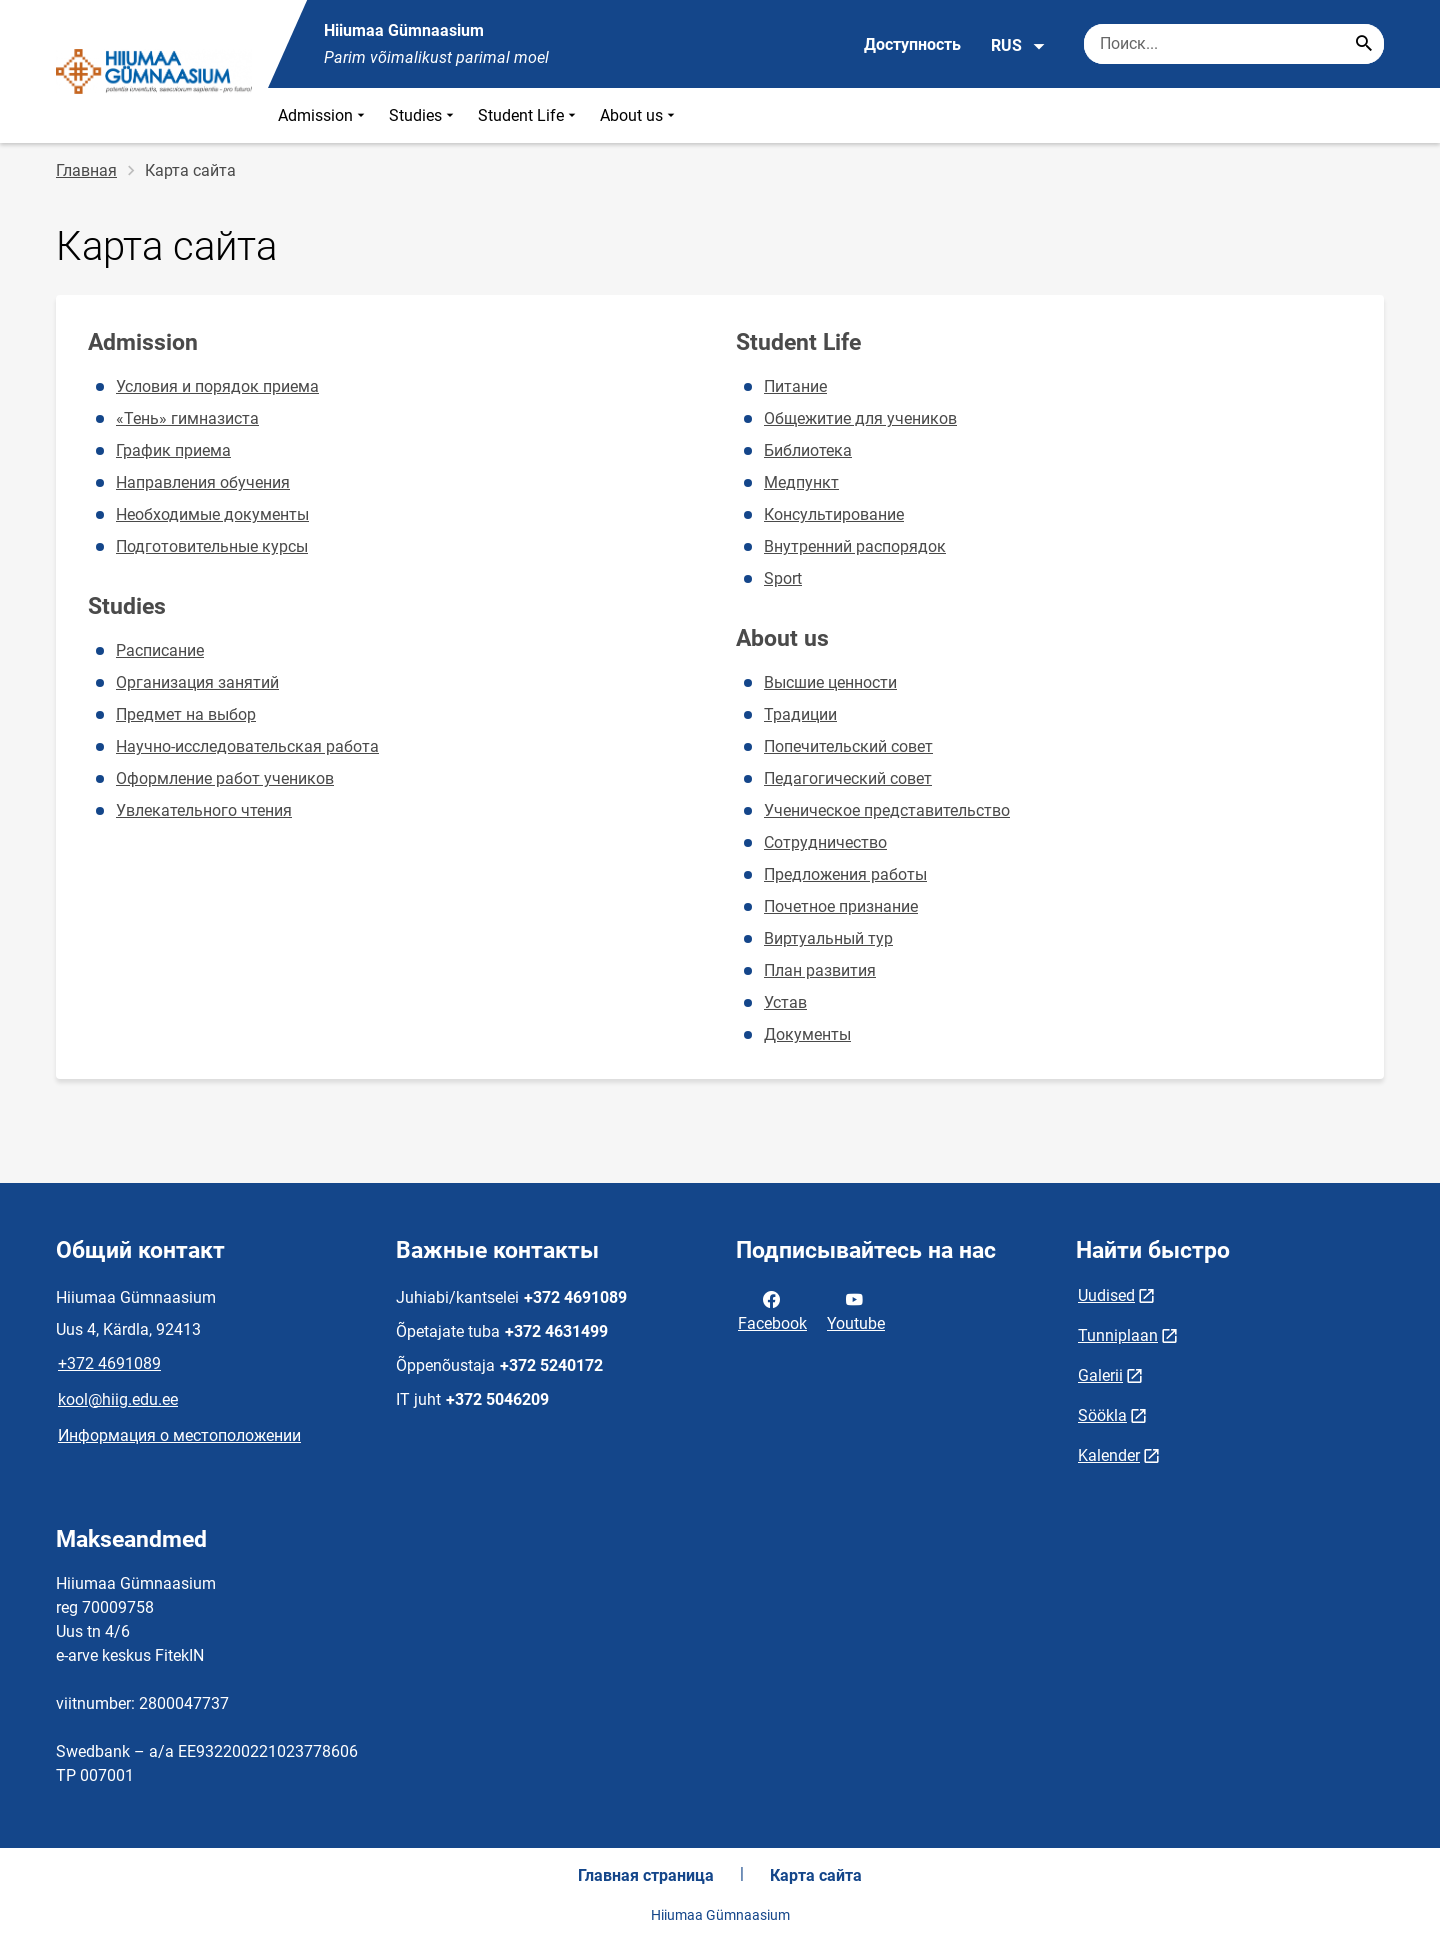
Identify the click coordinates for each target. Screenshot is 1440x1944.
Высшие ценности (830, 682)
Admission (323, 115)
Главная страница (646, 1875)
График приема (173, 450)
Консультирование (834, 514)
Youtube (856, 1310)
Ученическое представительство (887, 810)
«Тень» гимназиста (187, 418)
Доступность (912, 44)
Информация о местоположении (179, 1435)
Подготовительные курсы (212, 546)
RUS (1018, 46)
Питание (795, 386)
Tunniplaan (1118, 1335)
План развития (820, 970)
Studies (423, 115)
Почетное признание (841, 906)
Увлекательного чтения (204, 810)
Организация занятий (197, 682)
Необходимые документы (212, 514)
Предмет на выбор (186, 714)
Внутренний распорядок (855, 546)
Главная (86, 170)
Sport (783, 578)
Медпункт (801, 482)
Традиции (800, 714)
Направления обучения (203, 482)
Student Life (529, 115)
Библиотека (808, 450)
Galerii (1100, 1375)
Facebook (772, 1310)
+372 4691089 (109, 1363)
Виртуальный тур (828, 938)
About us (639, 115)
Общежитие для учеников (860, 418)
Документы (807, 1034)
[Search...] (1364, 44)
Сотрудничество (825, 842)
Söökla (1102, 1415)
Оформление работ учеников (225, 778)
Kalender (1109, 1455)
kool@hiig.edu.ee (118, 1399)
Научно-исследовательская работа (247, 746)
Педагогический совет (848, 778)
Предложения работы (845, 874)
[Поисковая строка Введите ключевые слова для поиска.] (1234, 44)
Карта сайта (816, 1875)
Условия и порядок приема (217, 386)
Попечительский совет (848, 746)
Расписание (160, 650)
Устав (785, 1002)
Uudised (1106, 1295)
